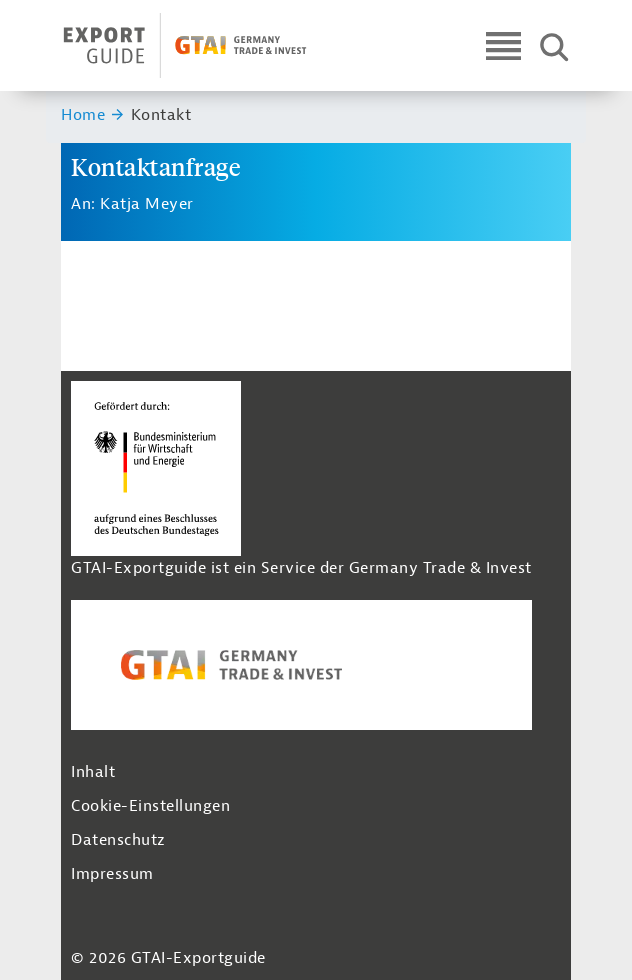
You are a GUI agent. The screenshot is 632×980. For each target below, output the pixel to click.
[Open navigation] (503, 45)
